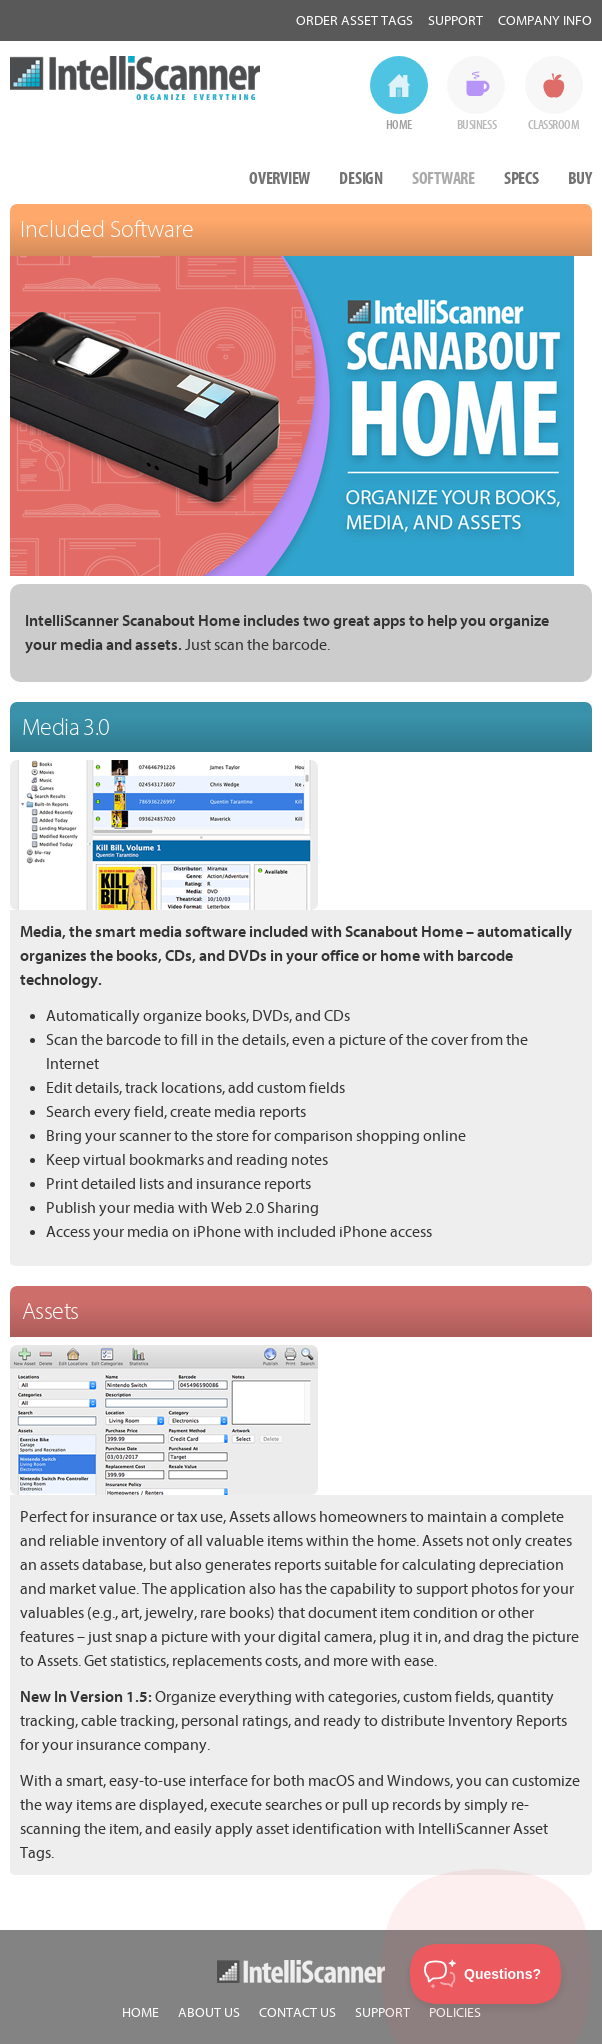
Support (455, 20)
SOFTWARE (443, 178)
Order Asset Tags (354, 20)
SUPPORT (382, 2012)
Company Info (545, 20)
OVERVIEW (279, 178)
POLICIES (455, 2012)
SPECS (521, 178)
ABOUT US (209, 2012)
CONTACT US (297, 2012)
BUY (580, 178)
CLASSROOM (553, 124)
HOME (399, 124)
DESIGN (361, 178)
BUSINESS (477, 124)
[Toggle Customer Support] (486, 1974)
